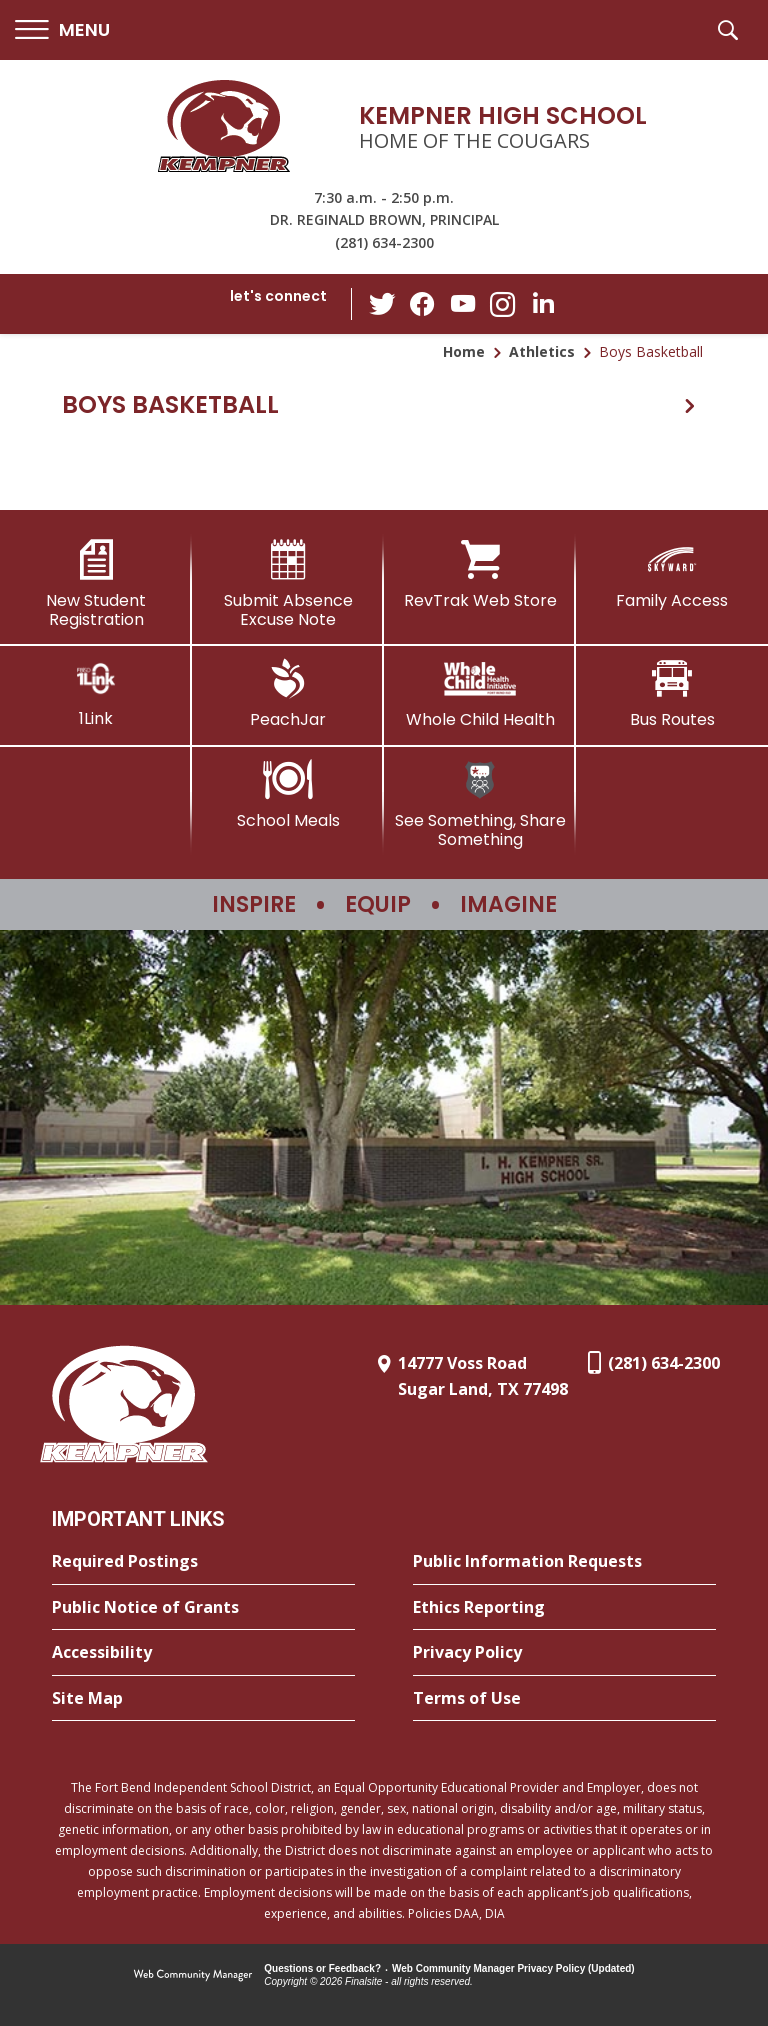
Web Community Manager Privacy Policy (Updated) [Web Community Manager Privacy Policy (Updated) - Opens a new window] (513, 1968)
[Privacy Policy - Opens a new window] (564, 1653)
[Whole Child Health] (480, 694)
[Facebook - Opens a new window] (423, 304)
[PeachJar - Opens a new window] (288, 694)
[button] (62, 30)
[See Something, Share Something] (480, 804)
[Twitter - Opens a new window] (383, 303)
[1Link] (96, 693)
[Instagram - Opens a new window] (503, 304)
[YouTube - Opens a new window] (463, 303)
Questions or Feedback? (322, 1968)
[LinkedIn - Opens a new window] (543, 302)
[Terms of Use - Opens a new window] (564, 1699)
